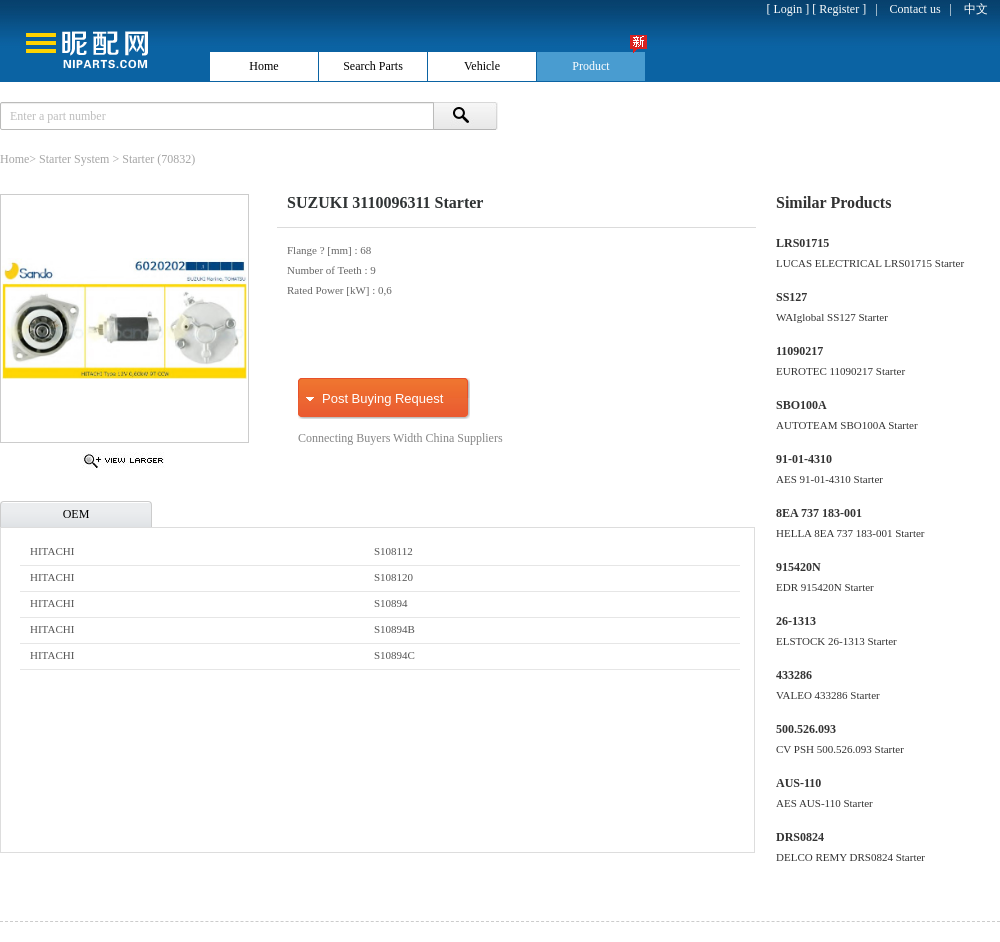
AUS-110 (798, 783)
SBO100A (801, 405)
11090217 (799, 351)
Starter (138, 159)
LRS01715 (802, 243)
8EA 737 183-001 (819, 513)
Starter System (74, 159)
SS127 (791, 297)
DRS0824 (800, 837)
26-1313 (796, 621)
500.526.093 (806, 729)
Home (14, 159)
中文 (976, 9)
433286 (794, 675)
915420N (798, 567)
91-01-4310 (804, 459)
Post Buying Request (382, 398)
